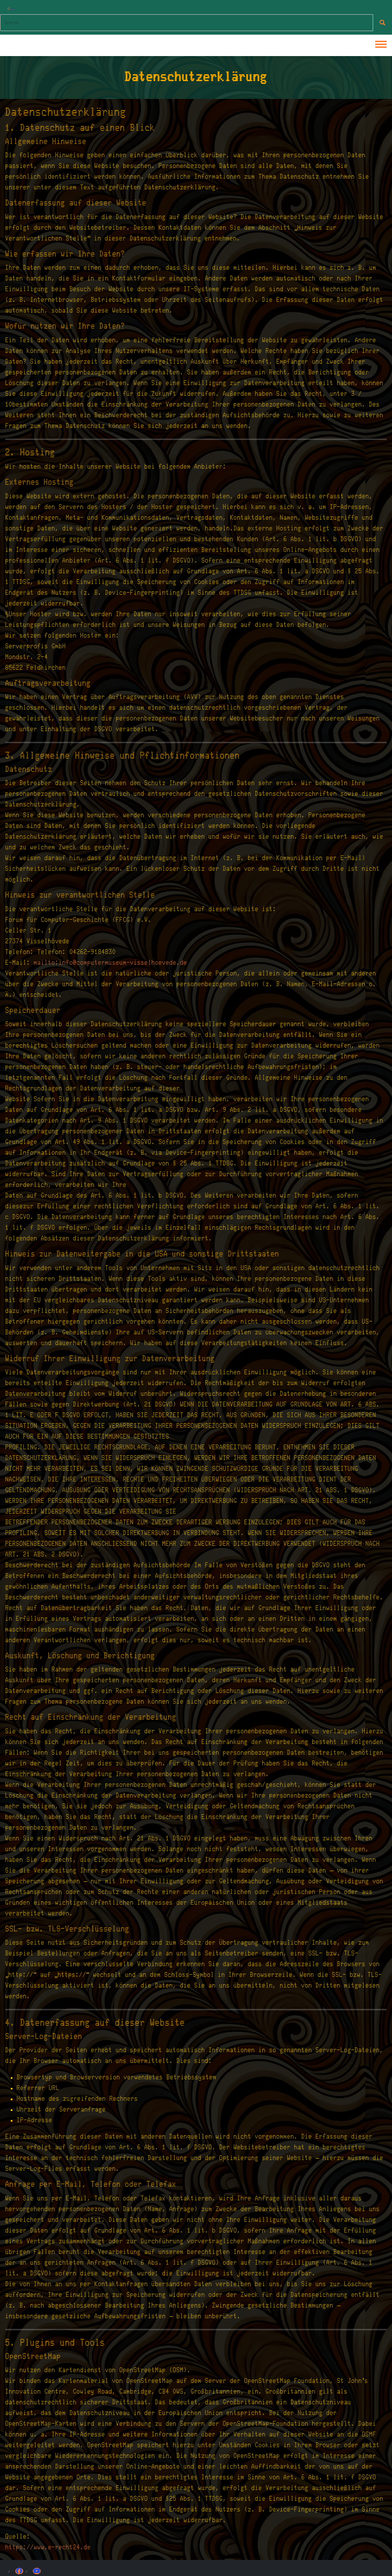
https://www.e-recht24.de (48, 2547)
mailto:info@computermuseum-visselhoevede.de (110, 962)
